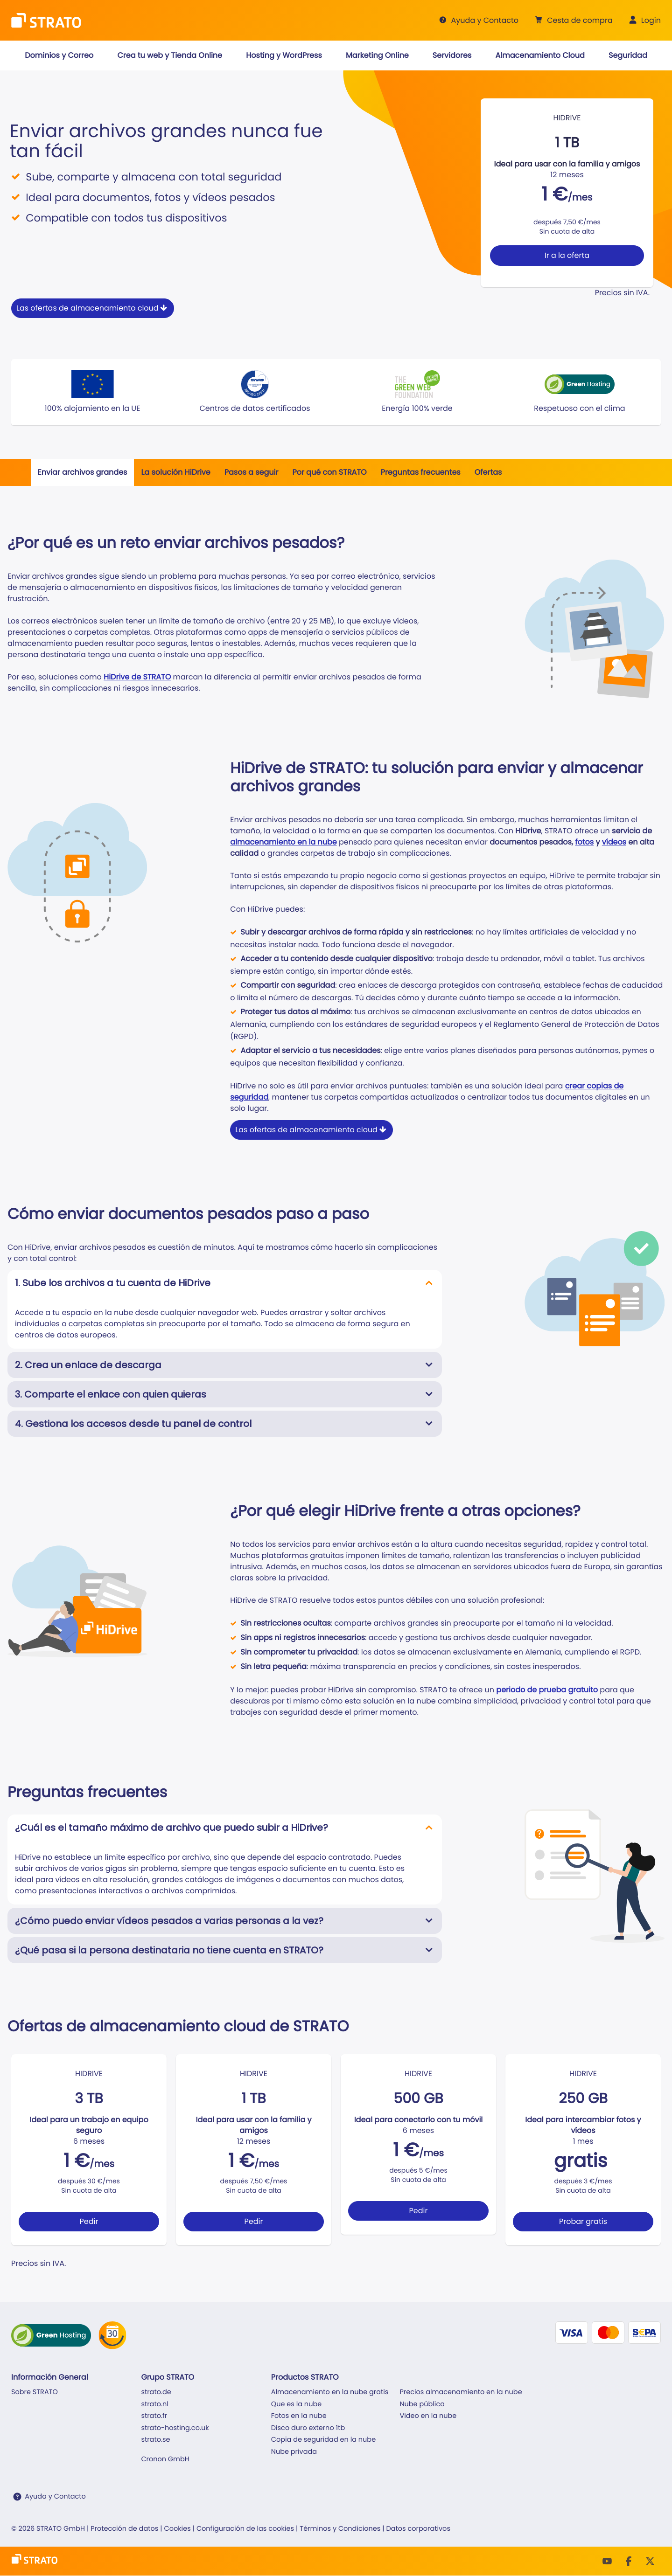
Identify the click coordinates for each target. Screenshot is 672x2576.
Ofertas (488, 472)
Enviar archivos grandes (82, 472)
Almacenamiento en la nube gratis (330, 2392)
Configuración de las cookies (245, 2529)
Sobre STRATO (34, 2392)
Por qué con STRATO (329, 472)
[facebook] (629, 2561)
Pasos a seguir (251, 472)
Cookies (177, 2529)
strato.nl (154, 2404)
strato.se (155, 2439)
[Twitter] (650, 2561)
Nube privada (294, 2452)
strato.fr (154, 2416)
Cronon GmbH (165, 2459)
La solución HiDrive (175, 472)
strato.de (156, 2392)
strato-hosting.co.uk (175, 2428)
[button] (572, 20)
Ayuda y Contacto (55, 2496)
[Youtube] (607, 2561)
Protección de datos (124, 2529)
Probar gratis (583, 2221)
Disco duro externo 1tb (308, 2428)
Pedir (89, 2221)
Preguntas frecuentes (421, 472)
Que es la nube (296, 2404)
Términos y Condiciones (340, 2529)
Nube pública (422, 2404)
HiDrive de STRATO (137, 677)
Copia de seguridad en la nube (323, 2439)
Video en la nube (427, 2416)
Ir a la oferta (567, 255)
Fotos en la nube (299, 2416)
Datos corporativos (418, 2529)
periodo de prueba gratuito (547, 1689)
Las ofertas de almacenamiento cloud (92, 308)
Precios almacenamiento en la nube (460, 2392)
